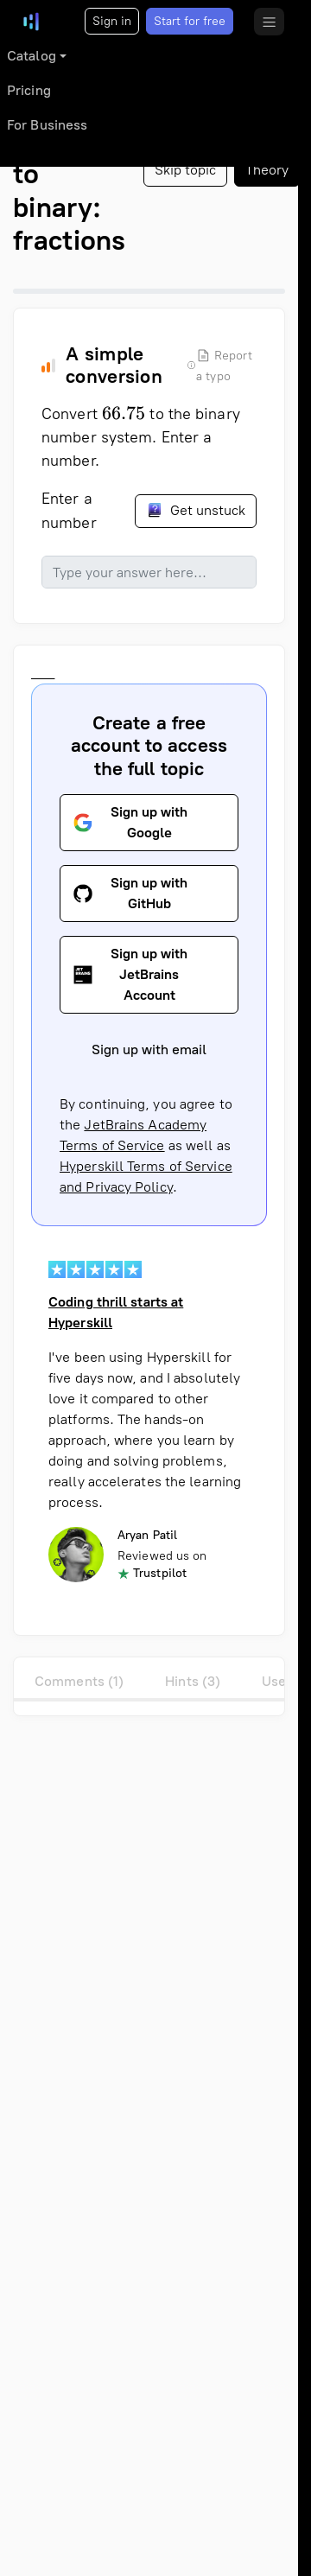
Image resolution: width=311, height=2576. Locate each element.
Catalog (31, 56)
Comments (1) (79, 1681)
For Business (47, 125)
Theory (267, 170)
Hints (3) (192, 1681)
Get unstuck (195, 509)
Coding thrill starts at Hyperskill (115, 1313)
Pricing (29, 90)
